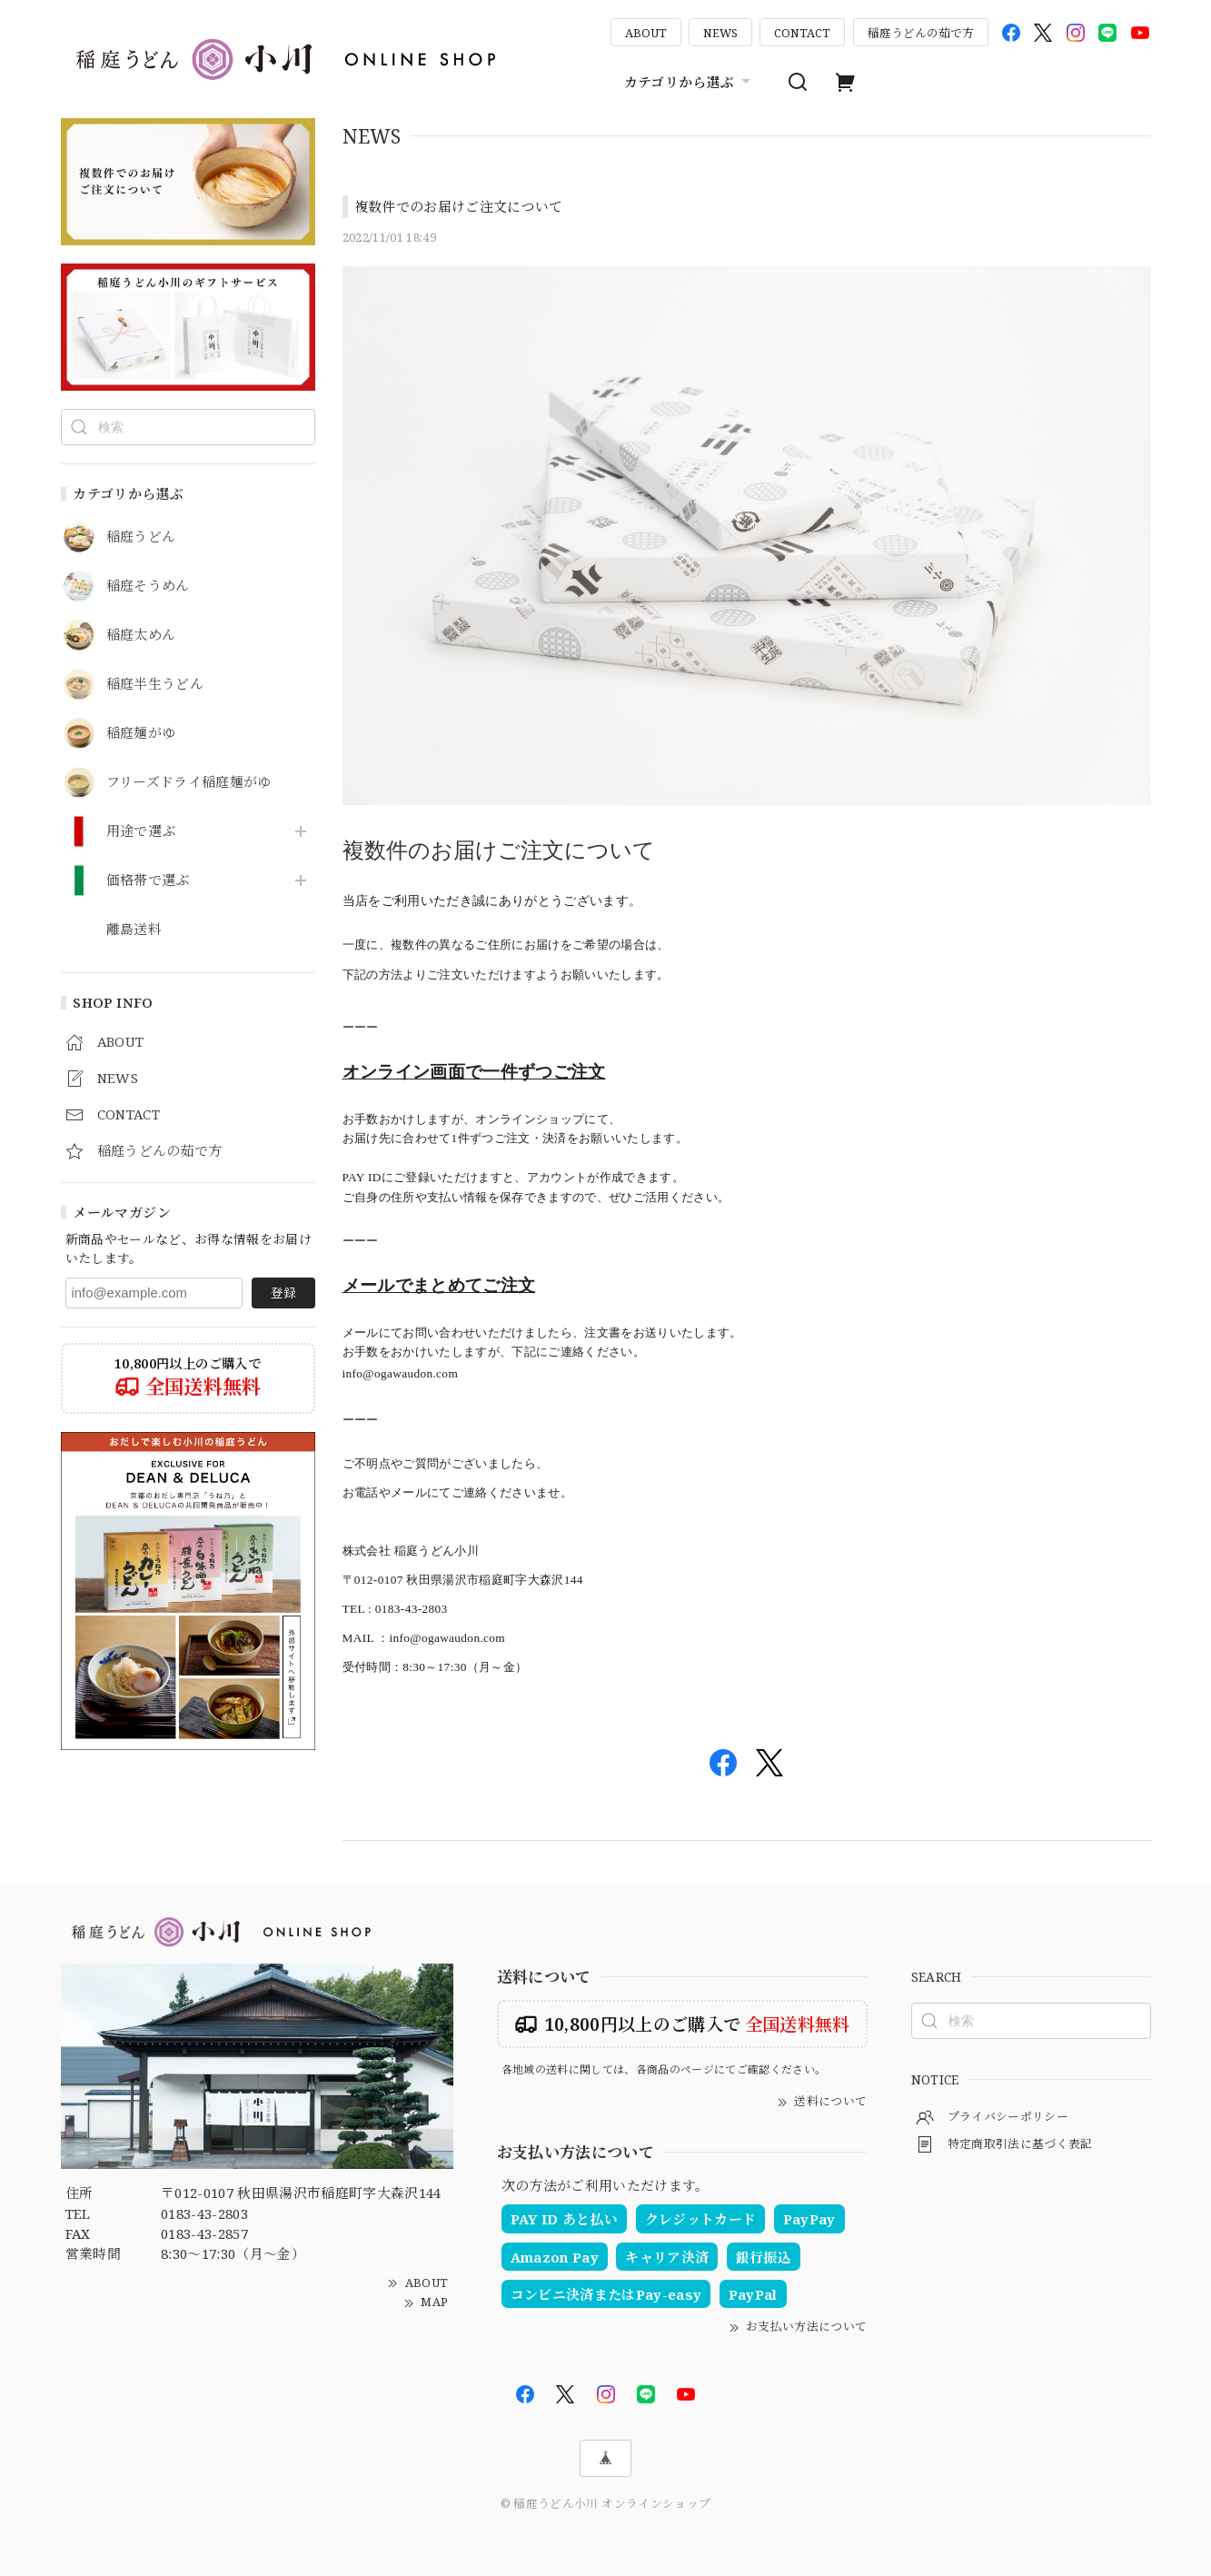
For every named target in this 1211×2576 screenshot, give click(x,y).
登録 (283, 1292)
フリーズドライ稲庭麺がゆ (189, 782)
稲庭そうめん (148, 586)
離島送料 (134, 929)
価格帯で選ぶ (148, 880)
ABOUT (646, 33)
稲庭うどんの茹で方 (921, 33)
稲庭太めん (141, 635)
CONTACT (802, 33)
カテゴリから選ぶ (690, 82)
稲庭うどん (141, 537)
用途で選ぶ (141, 831)
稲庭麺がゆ (141, 733)
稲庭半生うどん (154, 684)
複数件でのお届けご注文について (458, 206)
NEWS (720, 33)
